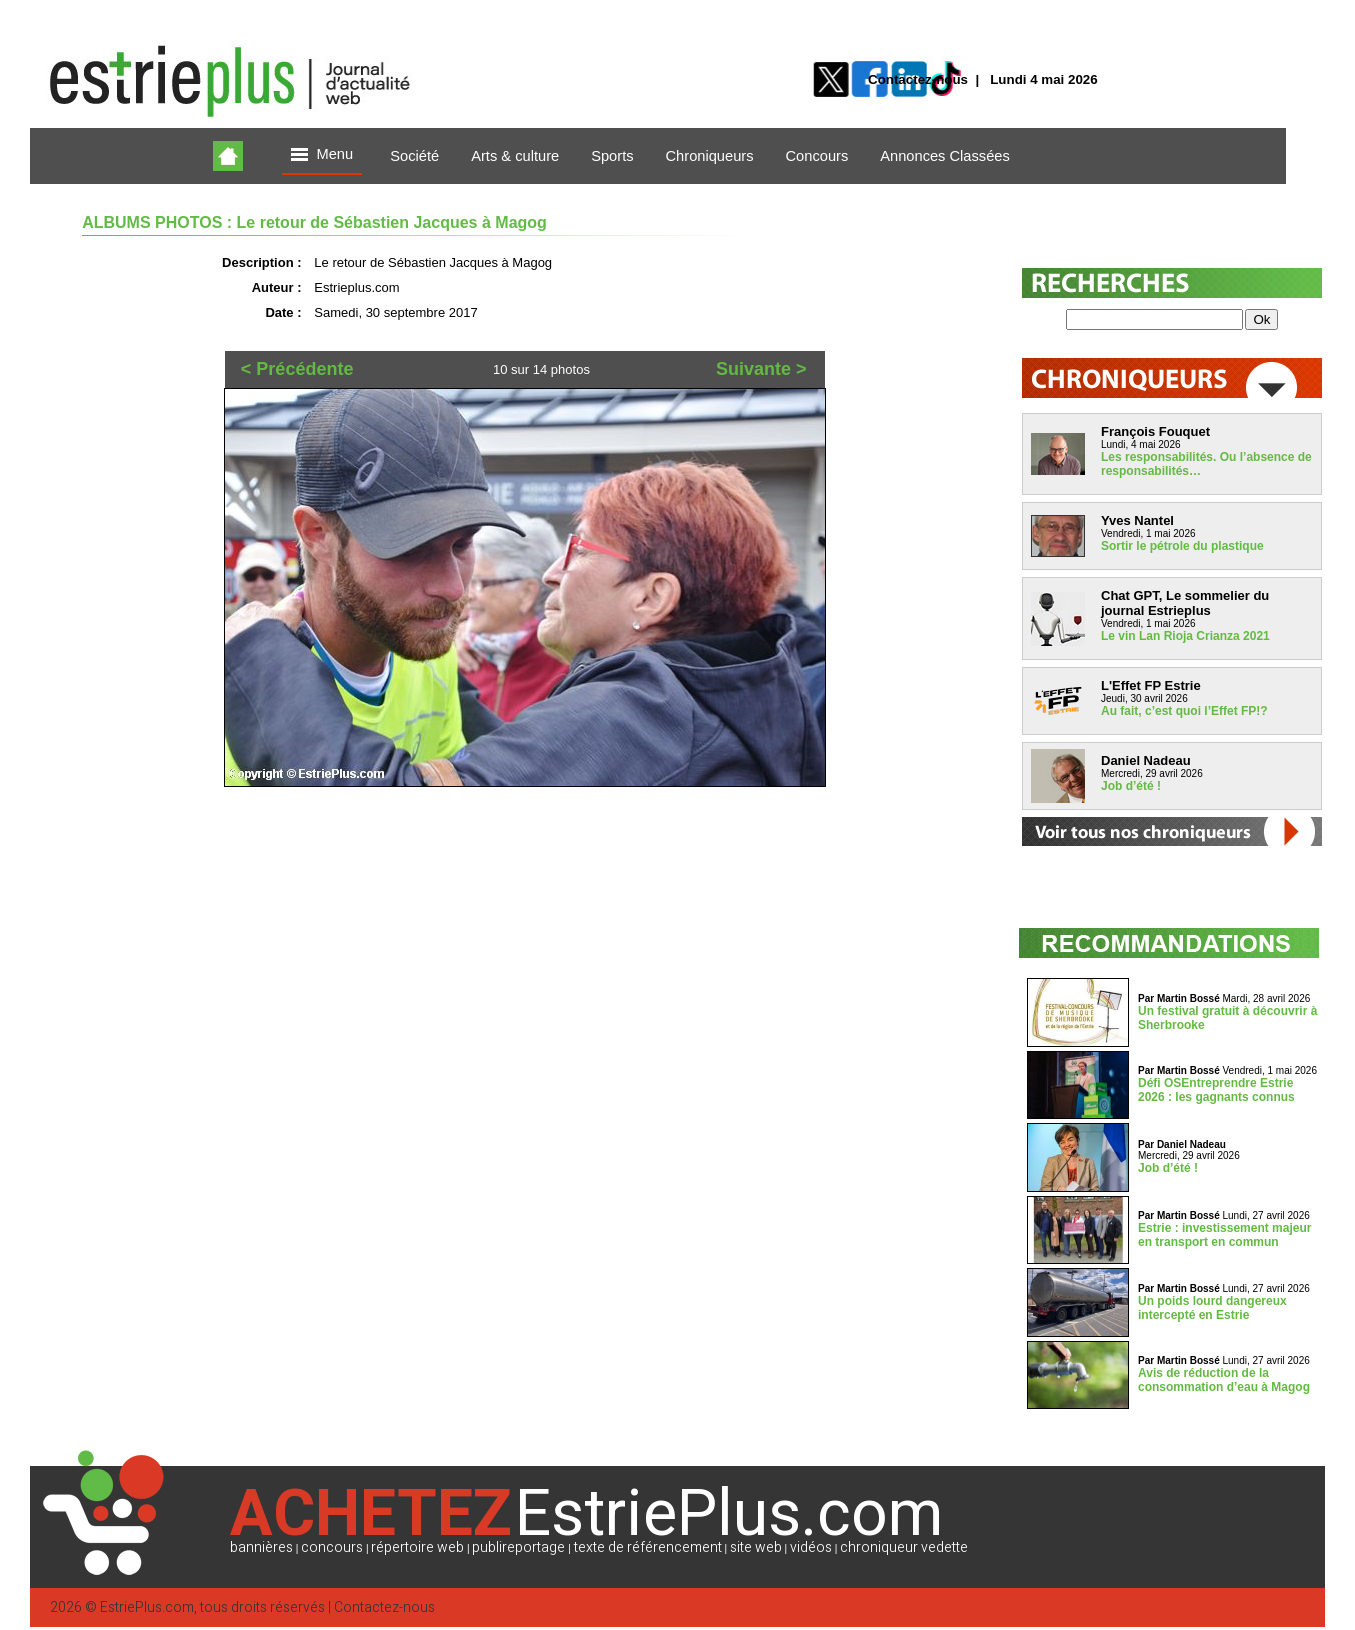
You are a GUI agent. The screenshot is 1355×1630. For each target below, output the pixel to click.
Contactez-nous (918, 79)
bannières (261, 1547)
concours (332, 1547)
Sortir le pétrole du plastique (1182, 546)
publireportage (518, 1547)
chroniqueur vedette (904, 1547)
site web (756, 1547)
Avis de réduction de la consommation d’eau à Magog (1224, 1380)
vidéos (811, 1547)
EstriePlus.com (147, 1607)
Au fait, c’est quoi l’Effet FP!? (1184, 711)
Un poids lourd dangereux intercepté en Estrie (1212, 1308)
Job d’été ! (1131, 786)
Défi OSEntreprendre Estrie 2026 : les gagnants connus (1216, 1090)
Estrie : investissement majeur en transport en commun (1224, 1235)
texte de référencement (648, 1547)
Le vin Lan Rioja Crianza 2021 (1185, 636)
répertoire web (417, 1547)
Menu (322, 155)
